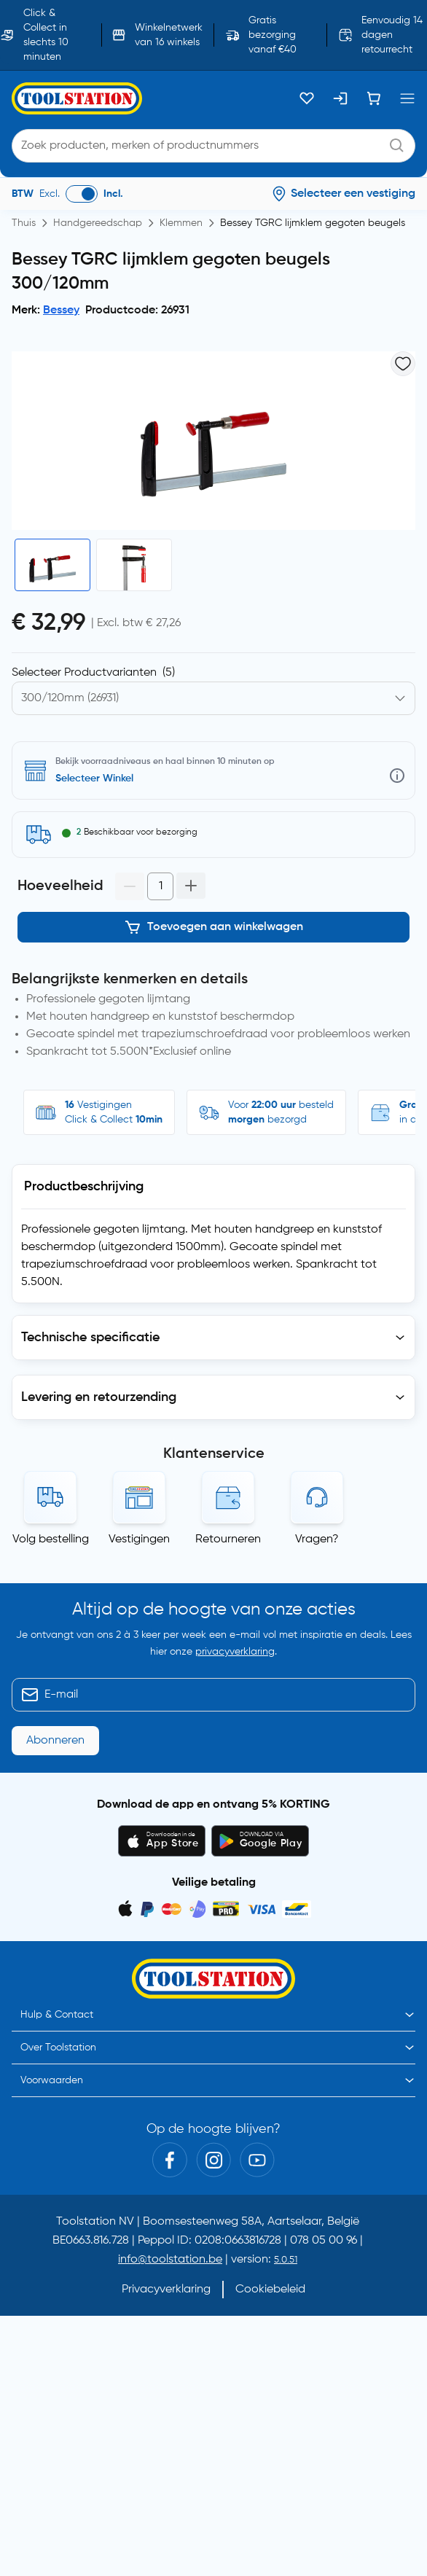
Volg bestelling (50, 1539)
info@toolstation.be (170, 2259)
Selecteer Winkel (94, 778)
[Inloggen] (340, 98)
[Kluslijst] (307, 98)
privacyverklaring (235, 1652)
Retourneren (228, 1539)
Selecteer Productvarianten (93, 673)
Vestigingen (139, 1539)
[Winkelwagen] (374, 98)
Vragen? (317, 1539)
